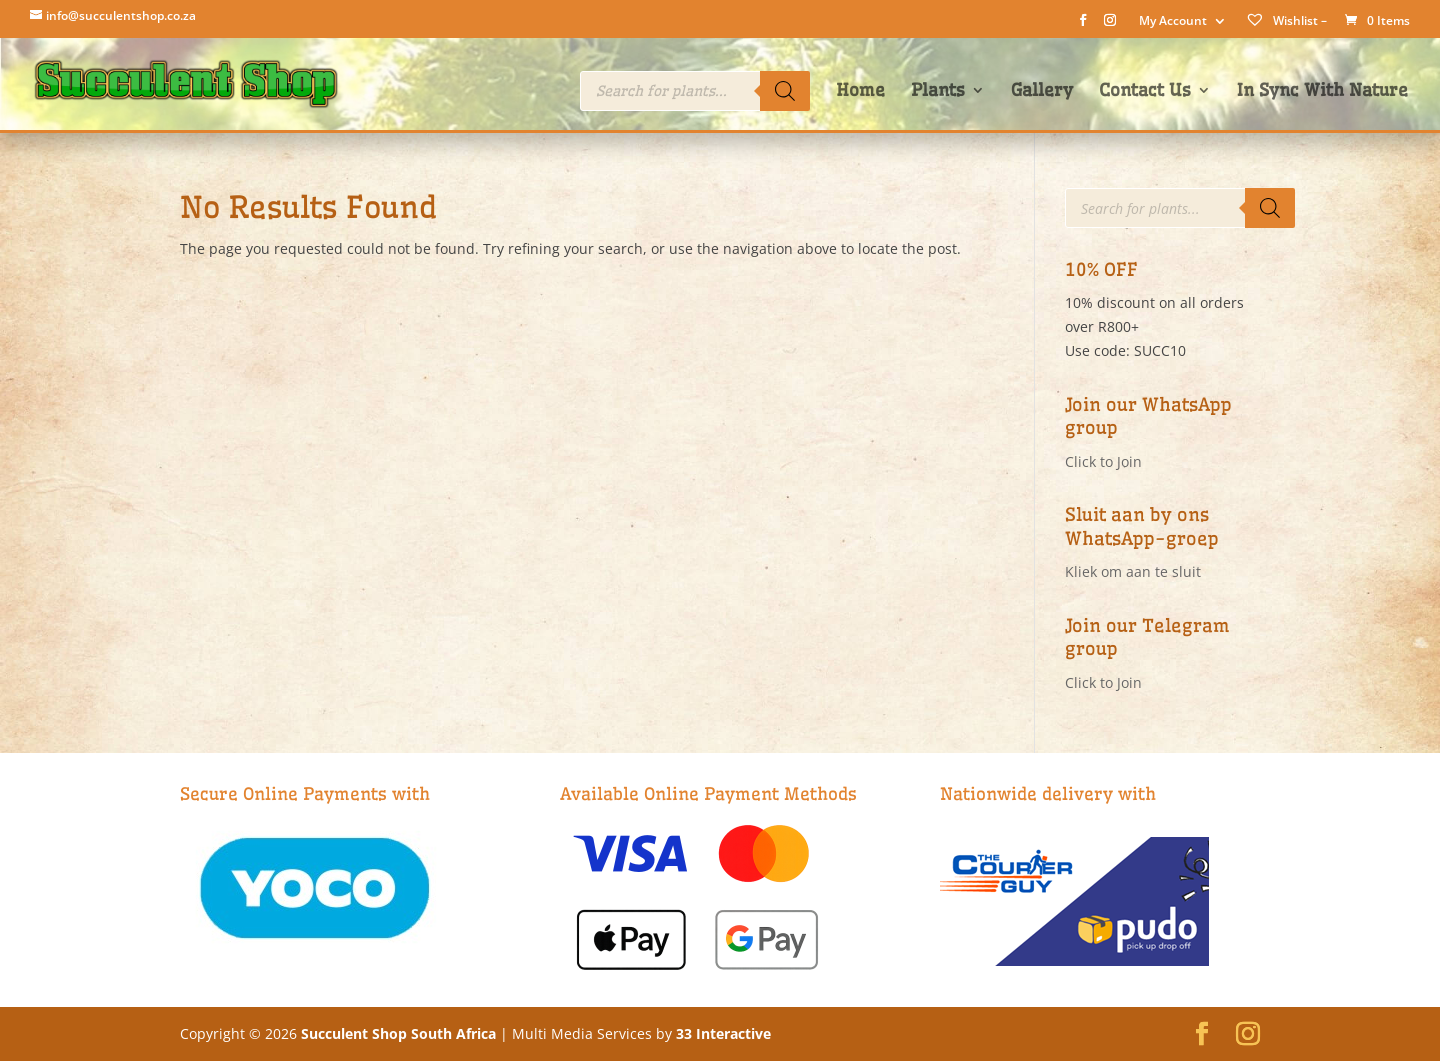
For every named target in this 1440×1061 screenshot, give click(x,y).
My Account (1173, 22)
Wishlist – (1286, 20)
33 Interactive (723, 1033)
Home (860, 91)
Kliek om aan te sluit (1133, 571)
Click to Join (1103, 461)
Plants (938, 91)
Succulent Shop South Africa (398, 1033)
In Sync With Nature (1322, 91)
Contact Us (1145, 91)
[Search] (785, 91)
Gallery (1042, 91)
